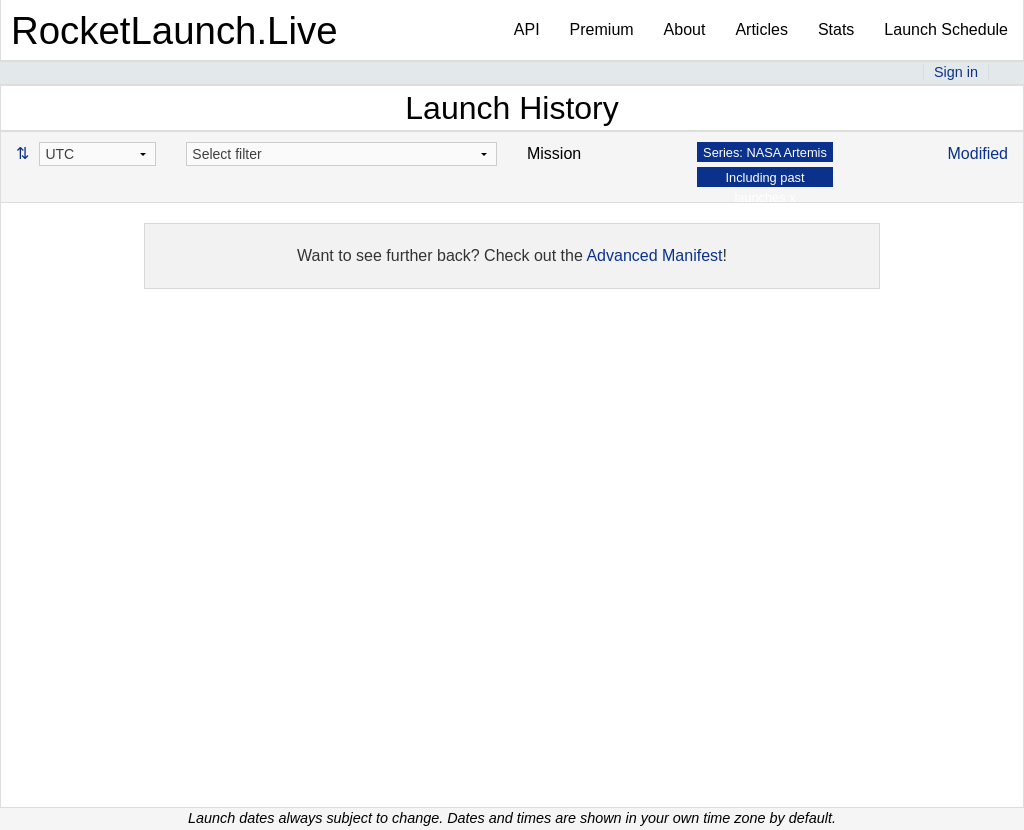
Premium (602, 29)
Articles (761, 29)
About (685, 29)
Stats (836, 29)
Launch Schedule (946, 29)
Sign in (956, 72)
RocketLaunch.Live (174, 30)
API (527, 29)
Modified (978, 153)
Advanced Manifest (654, 255)
